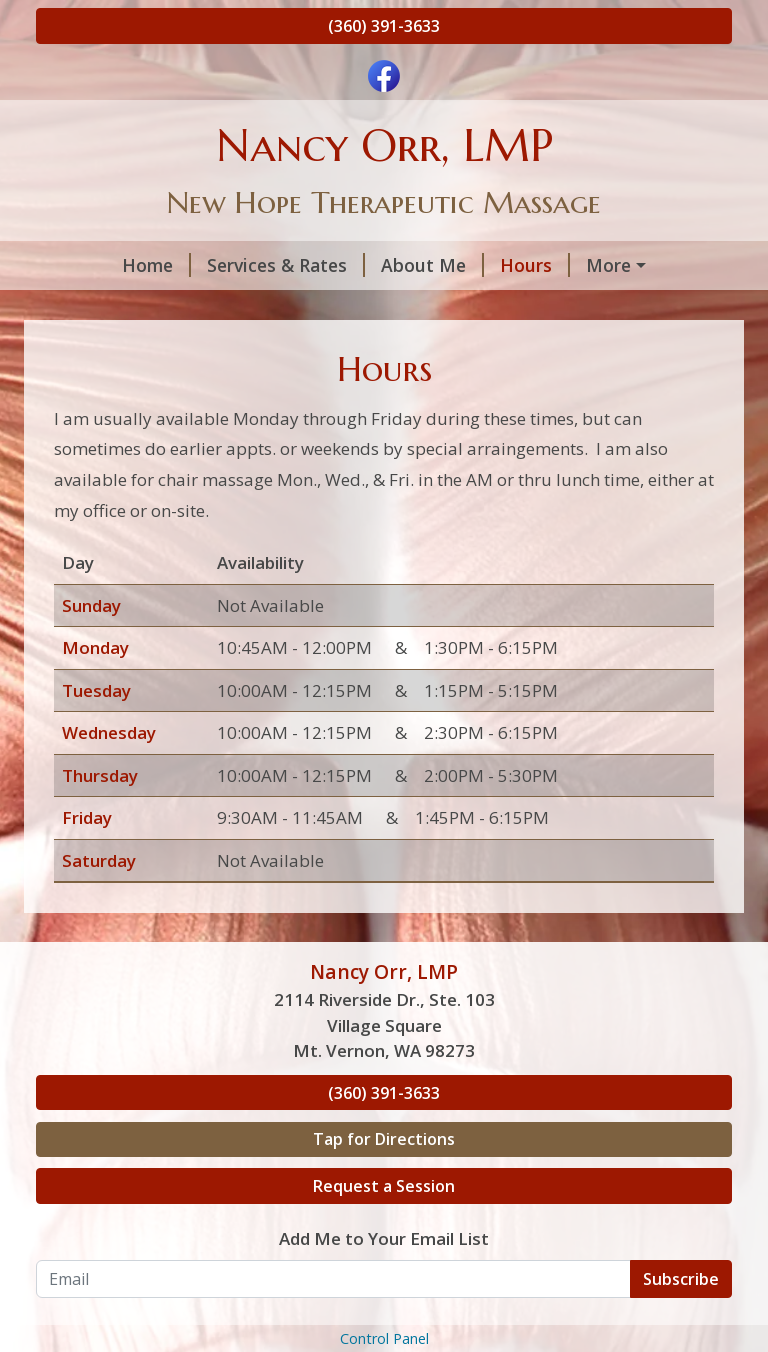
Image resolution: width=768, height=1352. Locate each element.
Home (86, 265)
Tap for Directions (384, 1182)
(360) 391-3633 (384, 26)
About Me (362, 265)
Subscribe (681, 1321)
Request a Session (384, 1229)
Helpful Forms (113, 308)
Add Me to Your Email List (384, 1281)
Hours (465, 265)
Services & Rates (216, 265)
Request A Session (603, 265)
